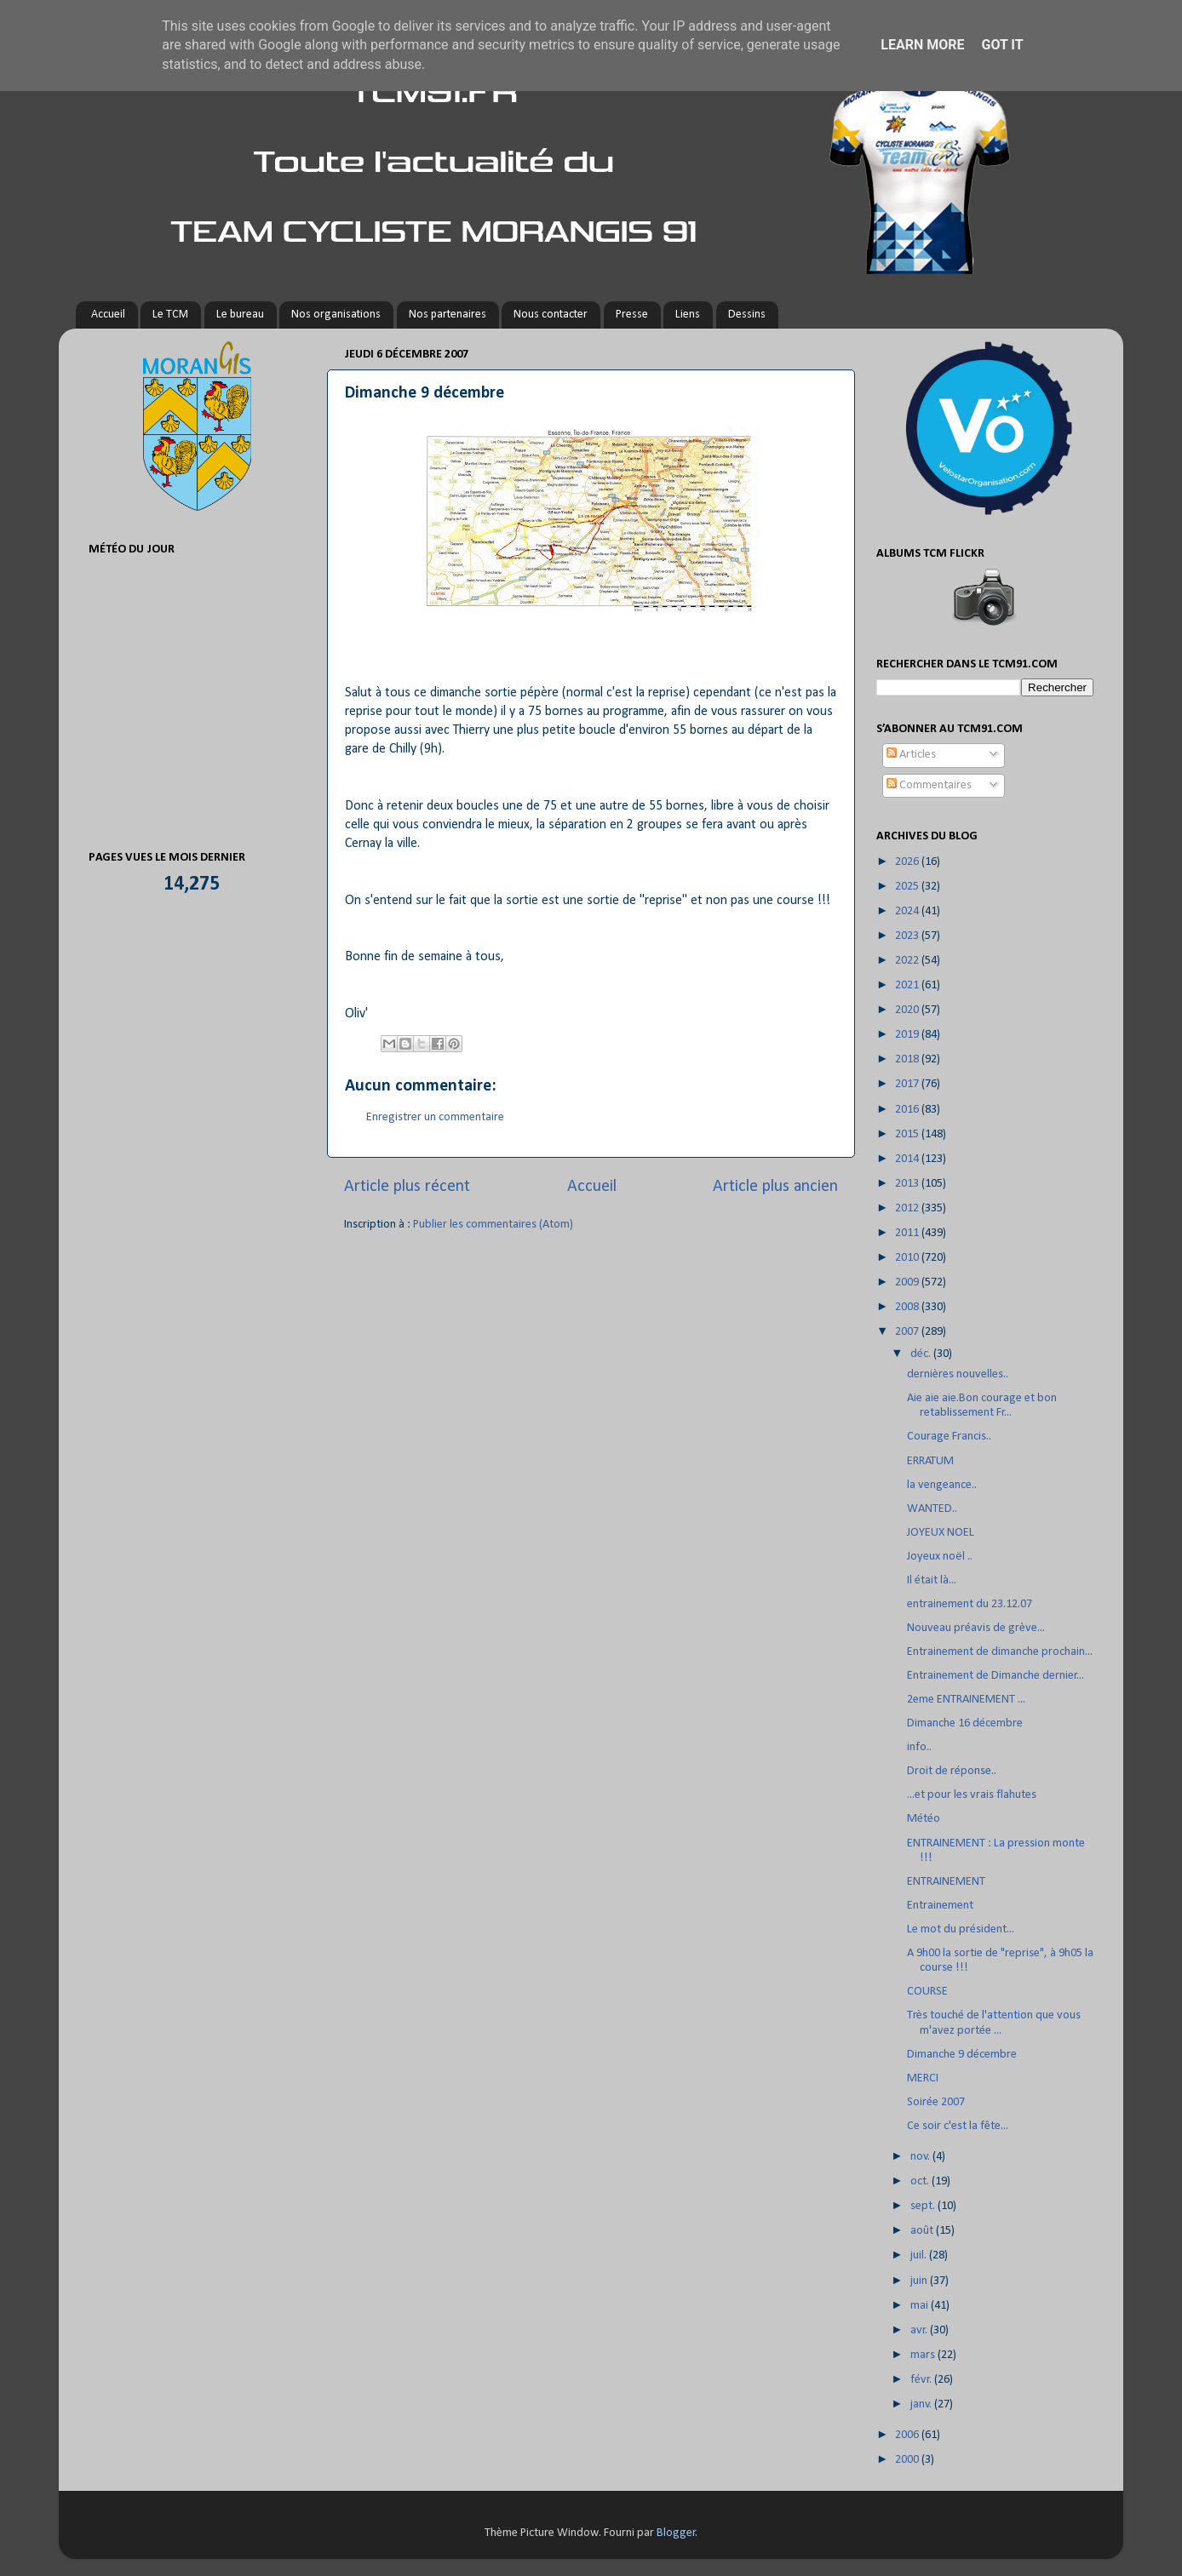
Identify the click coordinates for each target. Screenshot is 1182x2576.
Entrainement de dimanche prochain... (1000, 1652)
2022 (908, 960)
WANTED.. (932, 1509)
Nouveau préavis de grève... (976, 1628)
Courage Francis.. (949, 1436)
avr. (920, 2330)
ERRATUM (930, 1461)
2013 (908, 1183)
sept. (924, 2206)
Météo (923, 1818)
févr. (922, 2379)
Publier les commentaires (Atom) (493, 1224)
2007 (908, 1331)
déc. (921, 1354)
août (923, 2230)
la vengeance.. (942, 1485)
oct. (921, 2181)
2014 (908, 1159)
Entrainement (940, 1905)
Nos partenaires (447, 314)
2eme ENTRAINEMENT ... (966, 1699)
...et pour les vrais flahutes (971, 1795)
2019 (908, 1034)
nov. (921, 2156)
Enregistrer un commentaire (435, 1117)
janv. (922, 2404)
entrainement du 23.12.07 (969, 1604)
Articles (911, 754)
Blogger (676, 2533)
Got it (1002, 45)
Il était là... (931, 1580)
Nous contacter (551, 314)
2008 (908, 1307)
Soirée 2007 (936, 2102)
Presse (632, 314)
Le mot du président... (960, 1929)
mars (924, 2355)
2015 (908, 1134)
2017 (908, 1084)
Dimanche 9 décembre (962, 2054)
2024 (908, 911)
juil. (919, 2255)
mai (920, 2305)
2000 (908, 2459)
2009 (908, 1282)
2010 (908, 1257)
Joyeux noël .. (940, 1556)
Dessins (747, 314)
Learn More (922, 45)
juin (920, 2281)
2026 (908, 862)
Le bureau (240, 314)
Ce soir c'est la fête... (957, 2126)
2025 (908, 886)
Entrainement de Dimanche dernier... (995, 1675)
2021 (908, 985)
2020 (908, 1010)
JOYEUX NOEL (940, 1532)
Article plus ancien (775, 1186)
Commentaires (929, 785)
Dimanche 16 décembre (965, 1723)
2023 (908, 936)
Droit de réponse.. (951, 1771)
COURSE (927, 1991)
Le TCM (170, 314)
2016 (908, 1109)
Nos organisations (336, 314)
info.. (919, 1747)
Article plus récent (407, 1186)
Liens (687, 314)
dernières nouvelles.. (957, 1374)
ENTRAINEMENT (946, 1881)
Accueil (108, 314)
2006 (908, 2435)
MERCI (922, 2078)
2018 (908, 1059)
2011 (908, 1233)
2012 (908, 1208)
